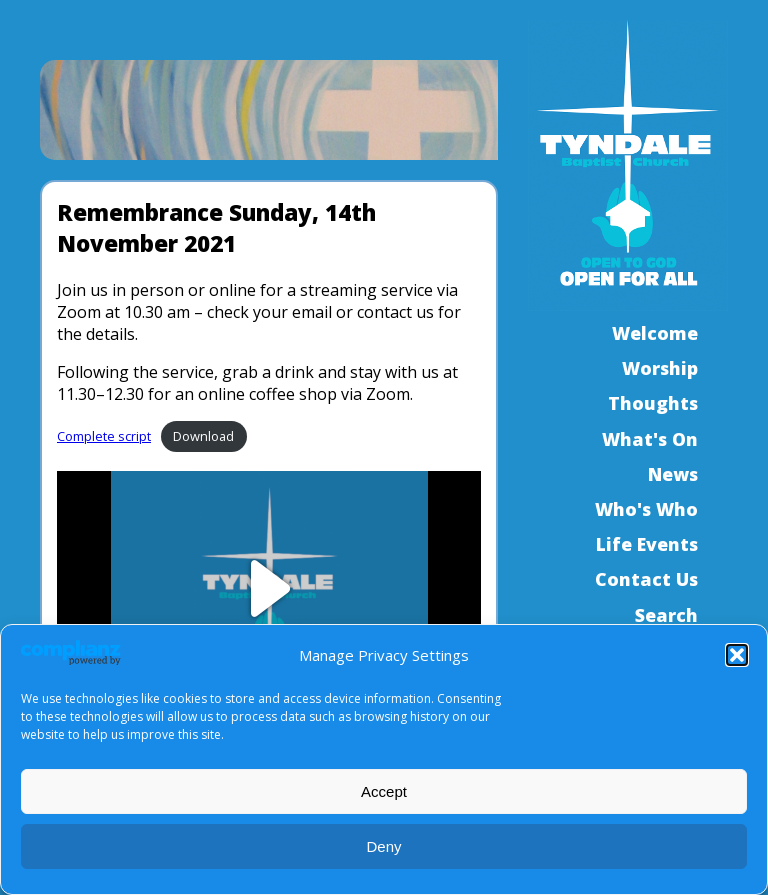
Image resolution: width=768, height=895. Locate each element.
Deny (383, 846)
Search (666, 615)
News (673, 474)
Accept (384, 791)
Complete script (104, 436)
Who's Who (646, 509)
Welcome (655, 333)
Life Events (647, 544)
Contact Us (646, 579)
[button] (737, 655)
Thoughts (653, 403)
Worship (660, 368)
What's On (650, 439)
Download (203, 436)
